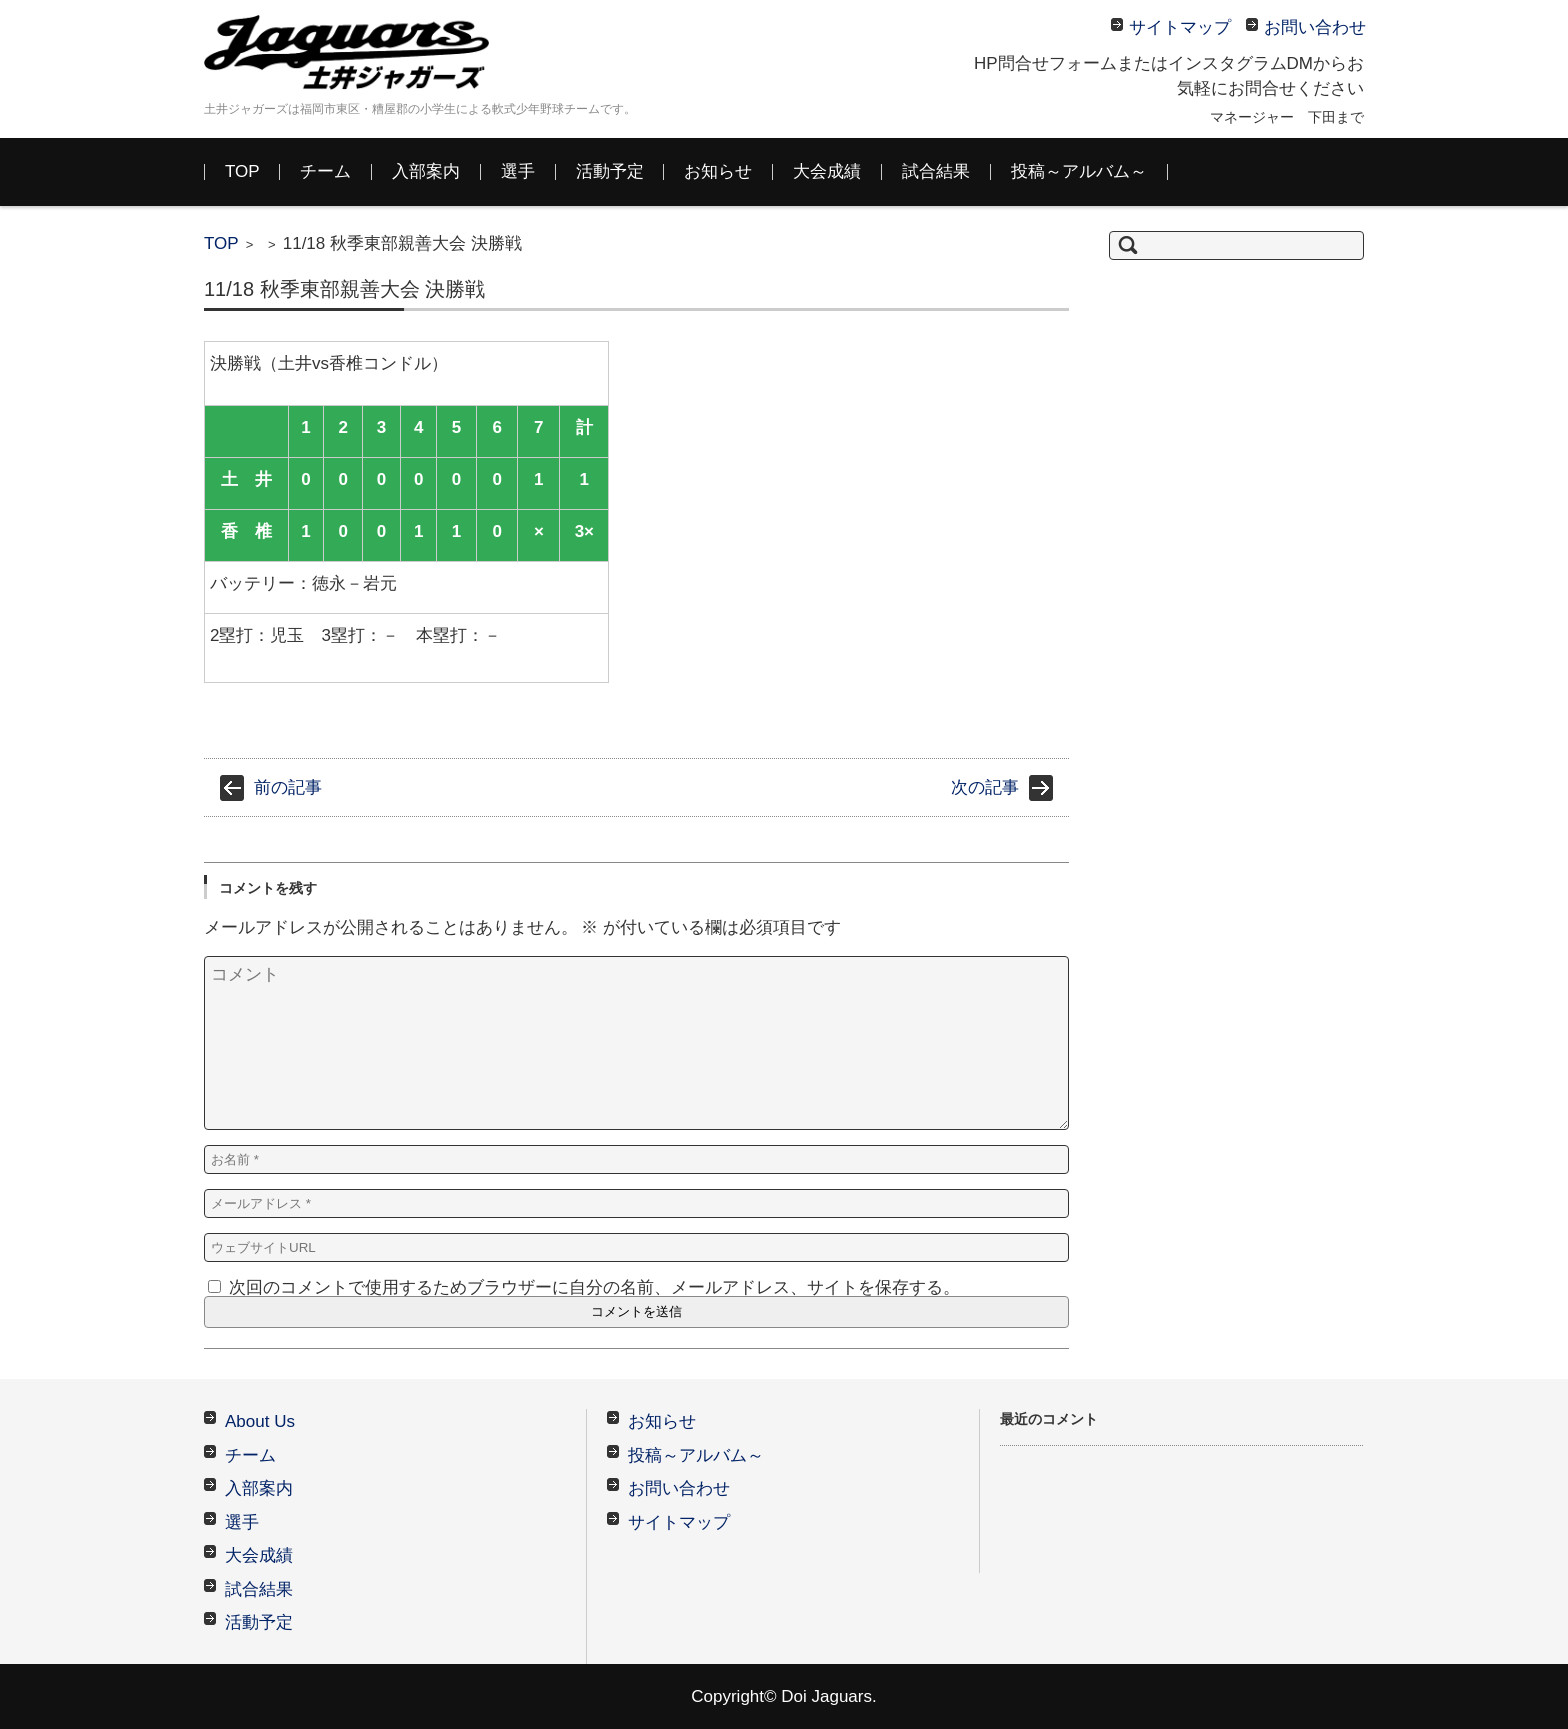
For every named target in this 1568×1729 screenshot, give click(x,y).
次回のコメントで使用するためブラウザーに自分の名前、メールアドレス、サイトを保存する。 (594, 1287)
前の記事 (288, 787)
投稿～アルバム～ (1079, 171)
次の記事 (985, 787)
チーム (325, 171)
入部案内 (426, 171)
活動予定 (610, 171)
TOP (242, 171)
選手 (518, 171)
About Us (260, 1421)
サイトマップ (679, 1522)
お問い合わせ (679, 1488)
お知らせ (718, 171)
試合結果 (936, 171)
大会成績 (827, 171)
